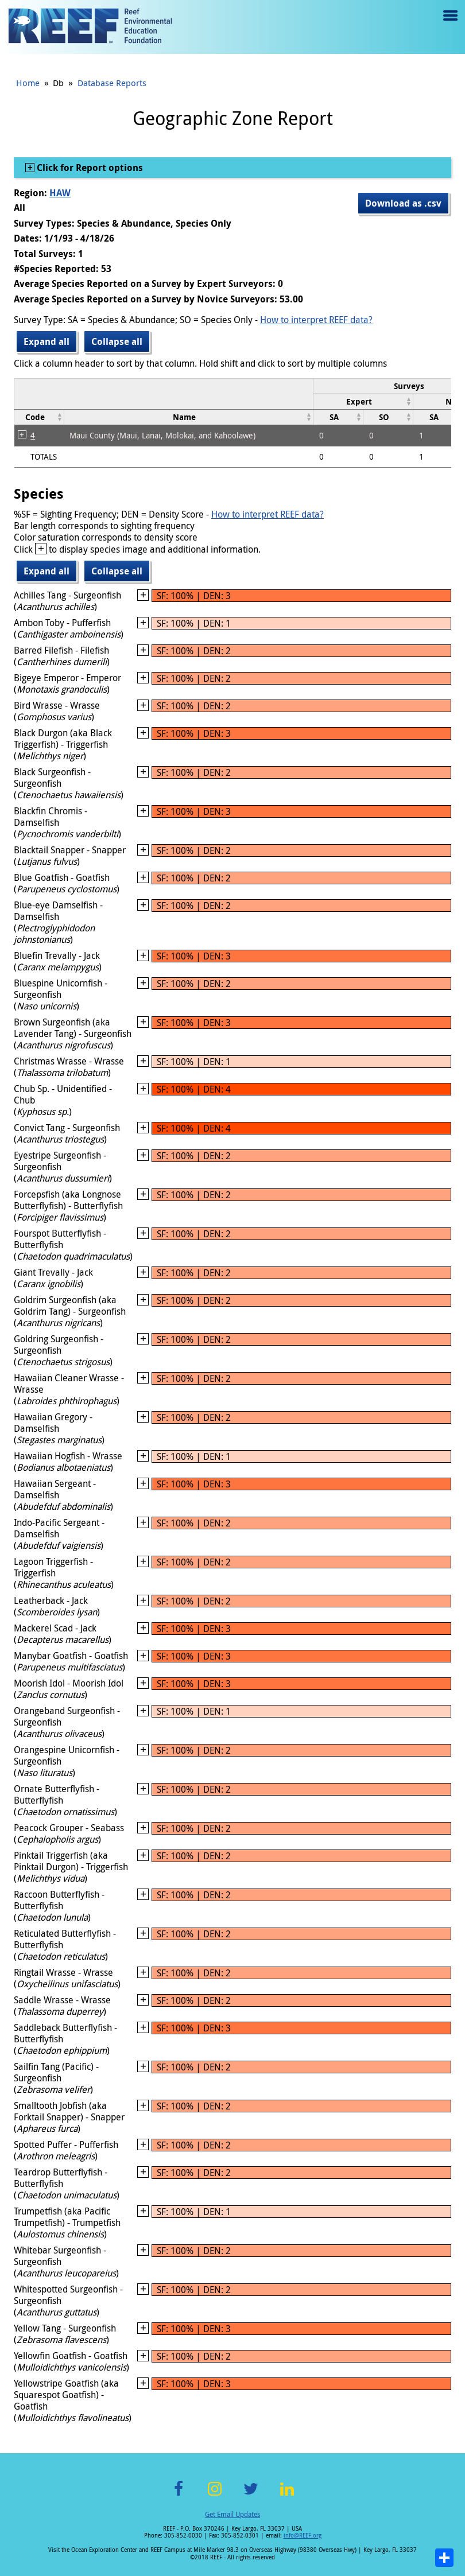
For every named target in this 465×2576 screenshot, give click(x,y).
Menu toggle (449, 23)
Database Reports (112, 82)
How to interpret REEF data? (316, 319)
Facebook (178, 2495)
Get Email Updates (232, 2514)
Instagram (214, 2495)
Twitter (251, 2495)
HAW (60, 193)
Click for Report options (88, 167)
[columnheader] (363, 401)
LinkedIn (287, 2495)
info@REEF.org (302, 2535)
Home (28, 82)
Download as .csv (403, 203)
